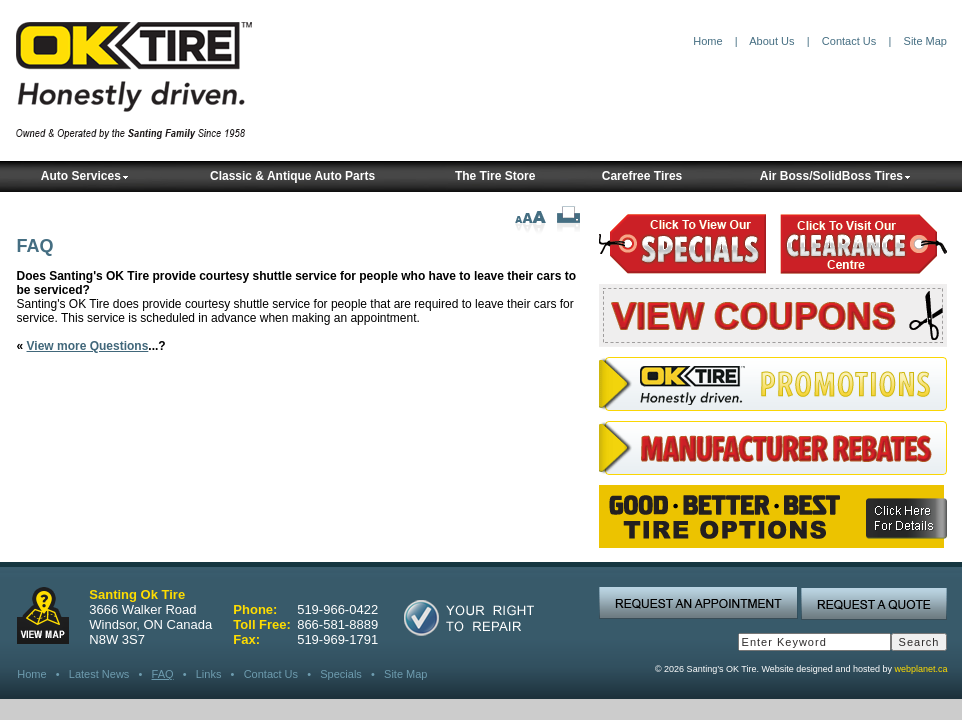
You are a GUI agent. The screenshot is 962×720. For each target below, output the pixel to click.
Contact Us (849, 41)
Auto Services (85, 176)
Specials (341, 674)
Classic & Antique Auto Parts (292, 176)
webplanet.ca (920, 669)
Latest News (99, 674)
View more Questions (88, 346)
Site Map (925, 41)
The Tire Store (495, 176)
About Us (771, 41)
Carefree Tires (642, 176)
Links (209, 674)
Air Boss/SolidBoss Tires (835, 176)
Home (707, 41)
